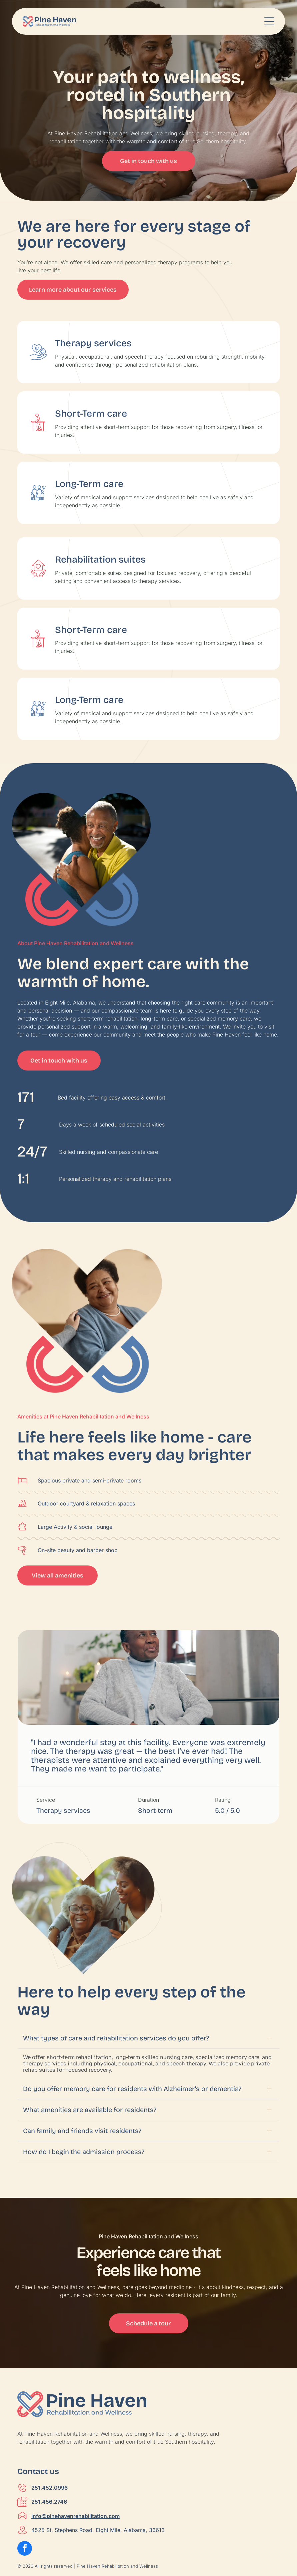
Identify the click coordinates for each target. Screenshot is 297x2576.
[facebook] (24, 2519)
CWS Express (64, 2549)
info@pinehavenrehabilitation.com (75, 2486)
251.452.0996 (49, 2458)
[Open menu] (269, 21)
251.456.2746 (49, 2472)
